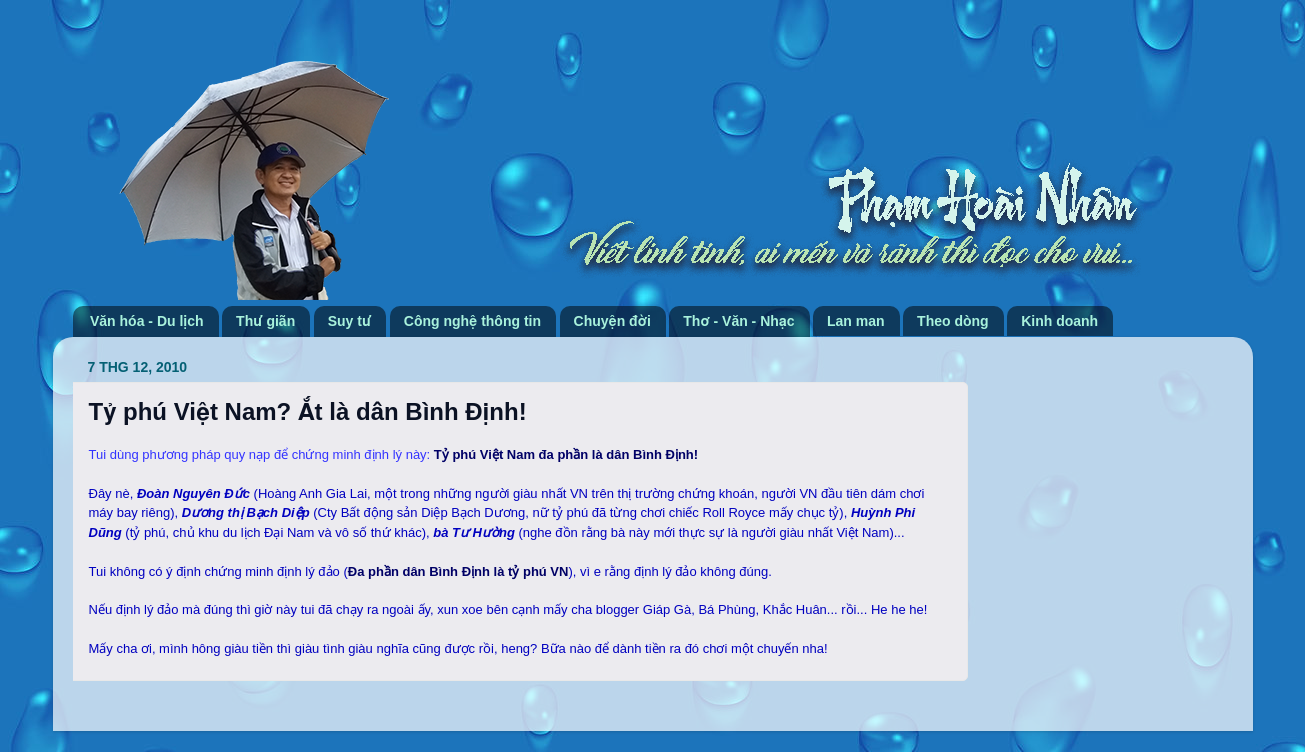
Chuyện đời (612, 321)
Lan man (856, 321)
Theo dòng (953, 321)
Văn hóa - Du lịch (147, 321)
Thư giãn (265, 321)
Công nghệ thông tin (472, 321)
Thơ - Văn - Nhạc (738, 321)
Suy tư (350, 321)
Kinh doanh (1059, 321)
